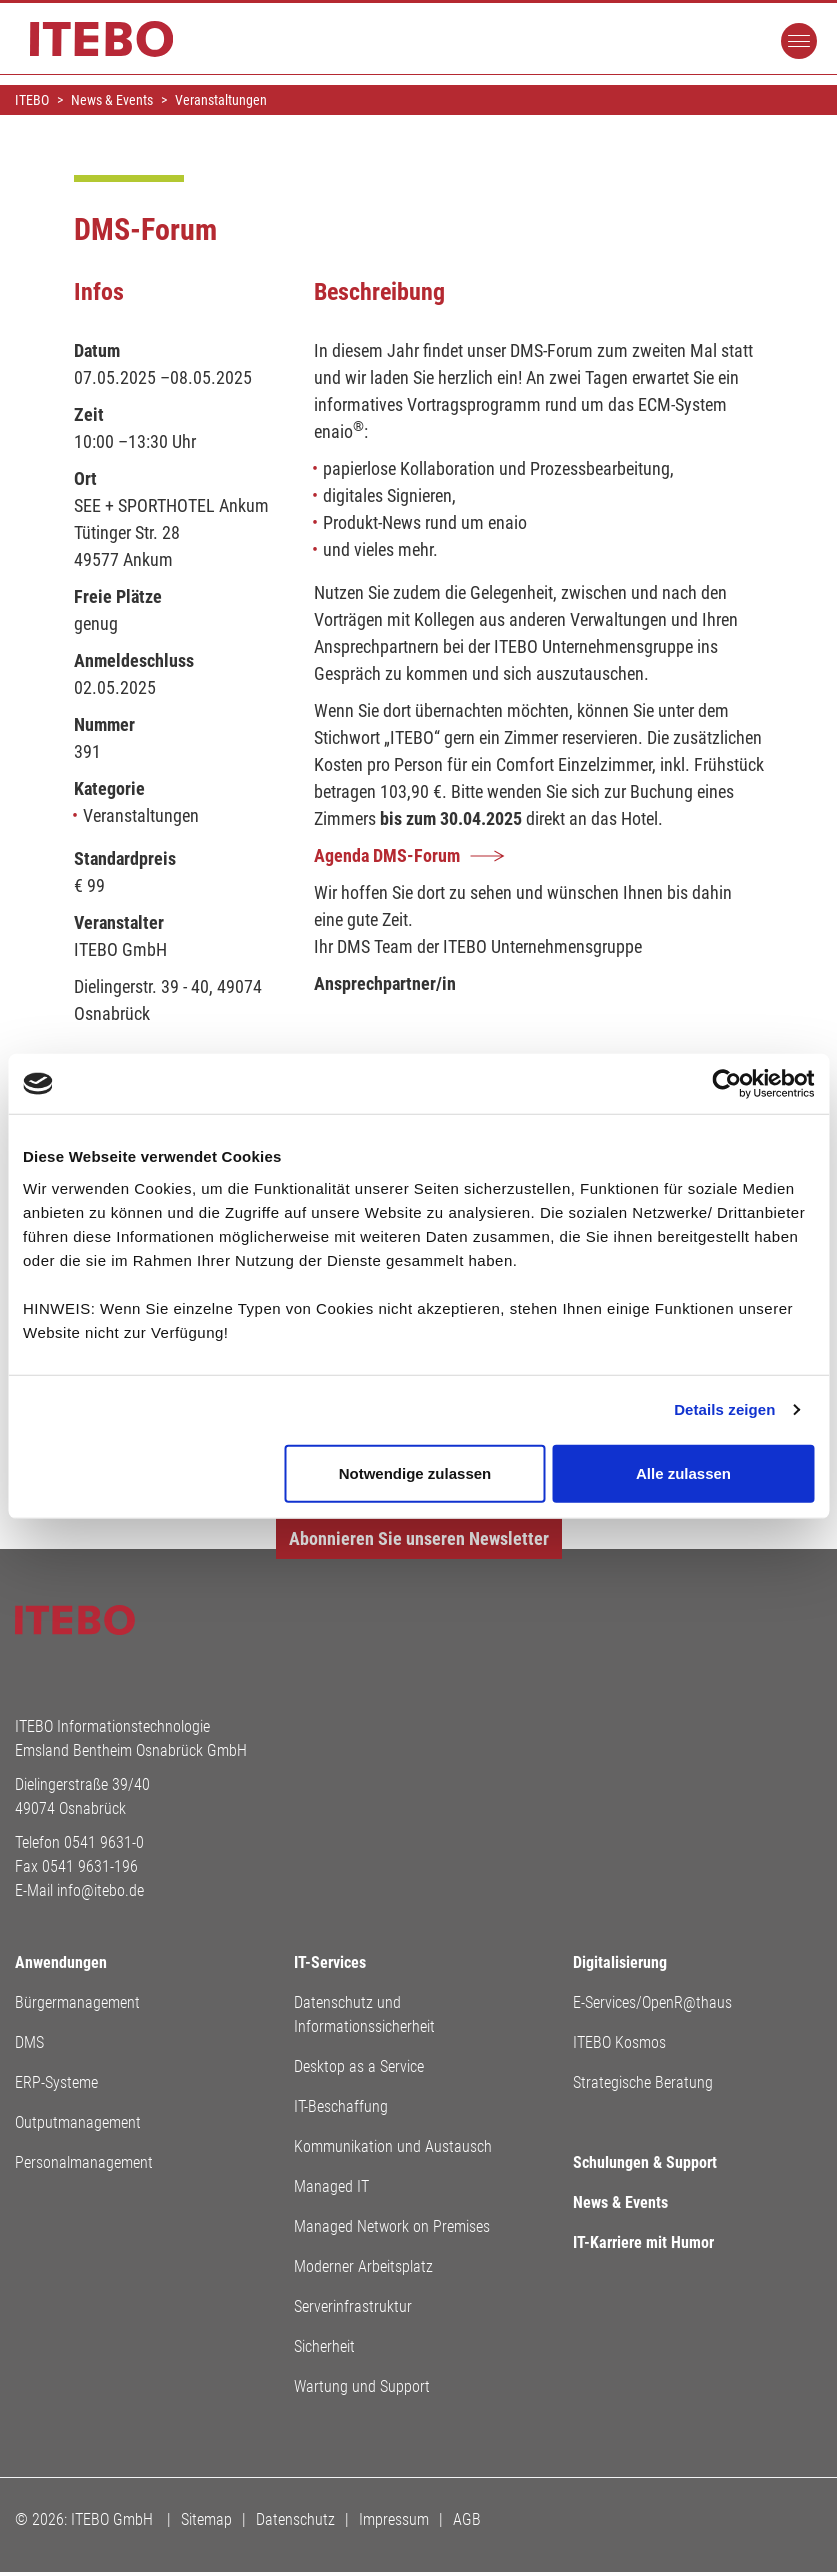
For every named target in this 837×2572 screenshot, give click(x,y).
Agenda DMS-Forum (387, 855)
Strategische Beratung (643, 2082)
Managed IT (331, 2186)
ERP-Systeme (56, 2082)
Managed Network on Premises (392, 2226)
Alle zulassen (683, 1472)
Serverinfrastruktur (353, 2306)
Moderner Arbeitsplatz (363, 2266)
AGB (467, 2519)
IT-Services (330, 1962)
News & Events (620, 2202)
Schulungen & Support (645, 2162)
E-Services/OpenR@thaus (652, 2002)
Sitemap (206, 2519)
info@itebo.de (100, 1890)
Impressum (394, 2519)
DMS (29, 2042)
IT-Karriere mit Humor (643, 2242)
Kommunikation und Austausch (393, 2146)
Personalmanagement (84, 2162)
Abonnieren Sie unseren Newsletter (419, 1538)
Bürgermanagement (77, 2002)
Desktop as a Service (359, 2066)
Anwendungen (61, 1962)
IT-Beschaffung (341, 2106)
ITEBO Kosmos (619, 2042)
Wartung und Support (362, 2386)
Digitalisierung (620, 1962)
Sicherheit (324, 2346)
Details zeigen (724, 1409)
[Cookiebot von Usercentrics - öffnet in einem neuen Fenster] (726, 1084)
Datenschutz (295, 2519)
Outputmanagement (78, 2122)
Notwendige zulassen (415, 1472)
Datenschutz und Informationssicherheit (364, 2014)
